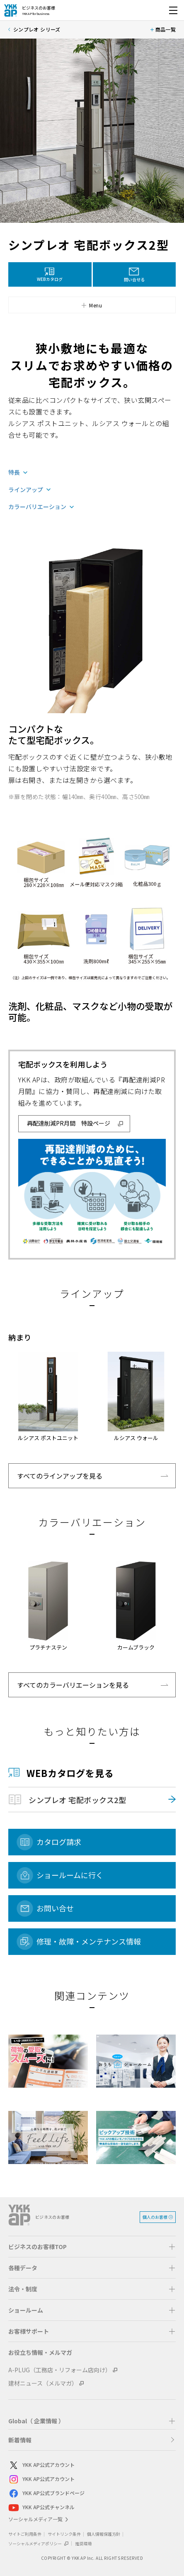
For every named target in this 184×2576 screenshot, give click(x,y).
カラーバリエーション (37, 507)
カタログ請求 (58, 1841)
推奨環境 (83, 2543)
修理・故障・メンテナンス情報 (88, 1941)
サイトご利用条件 (24, 2534)
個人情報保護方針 (103, 2534)
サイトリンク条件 (64, 2534)
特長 (14, 472)
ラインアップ (25, 490)
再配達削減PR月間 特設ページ (68, 1123)
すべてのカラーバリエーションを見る (73, 1685)
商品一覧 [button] (165, 29)
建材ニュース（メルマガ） (42, 2383)
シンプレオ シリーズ (37, 29)
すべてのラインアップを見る (59, 1476)
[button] (92, 305)
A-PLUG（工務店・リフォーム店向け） (59, 2370)
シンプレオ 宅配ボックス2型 (77, 1799)
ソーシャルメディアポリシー (38, 2543)
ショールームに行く (69, 1874)
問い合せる (134, 279)
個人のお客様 (155, 2217)
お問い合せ (55, 1908)
